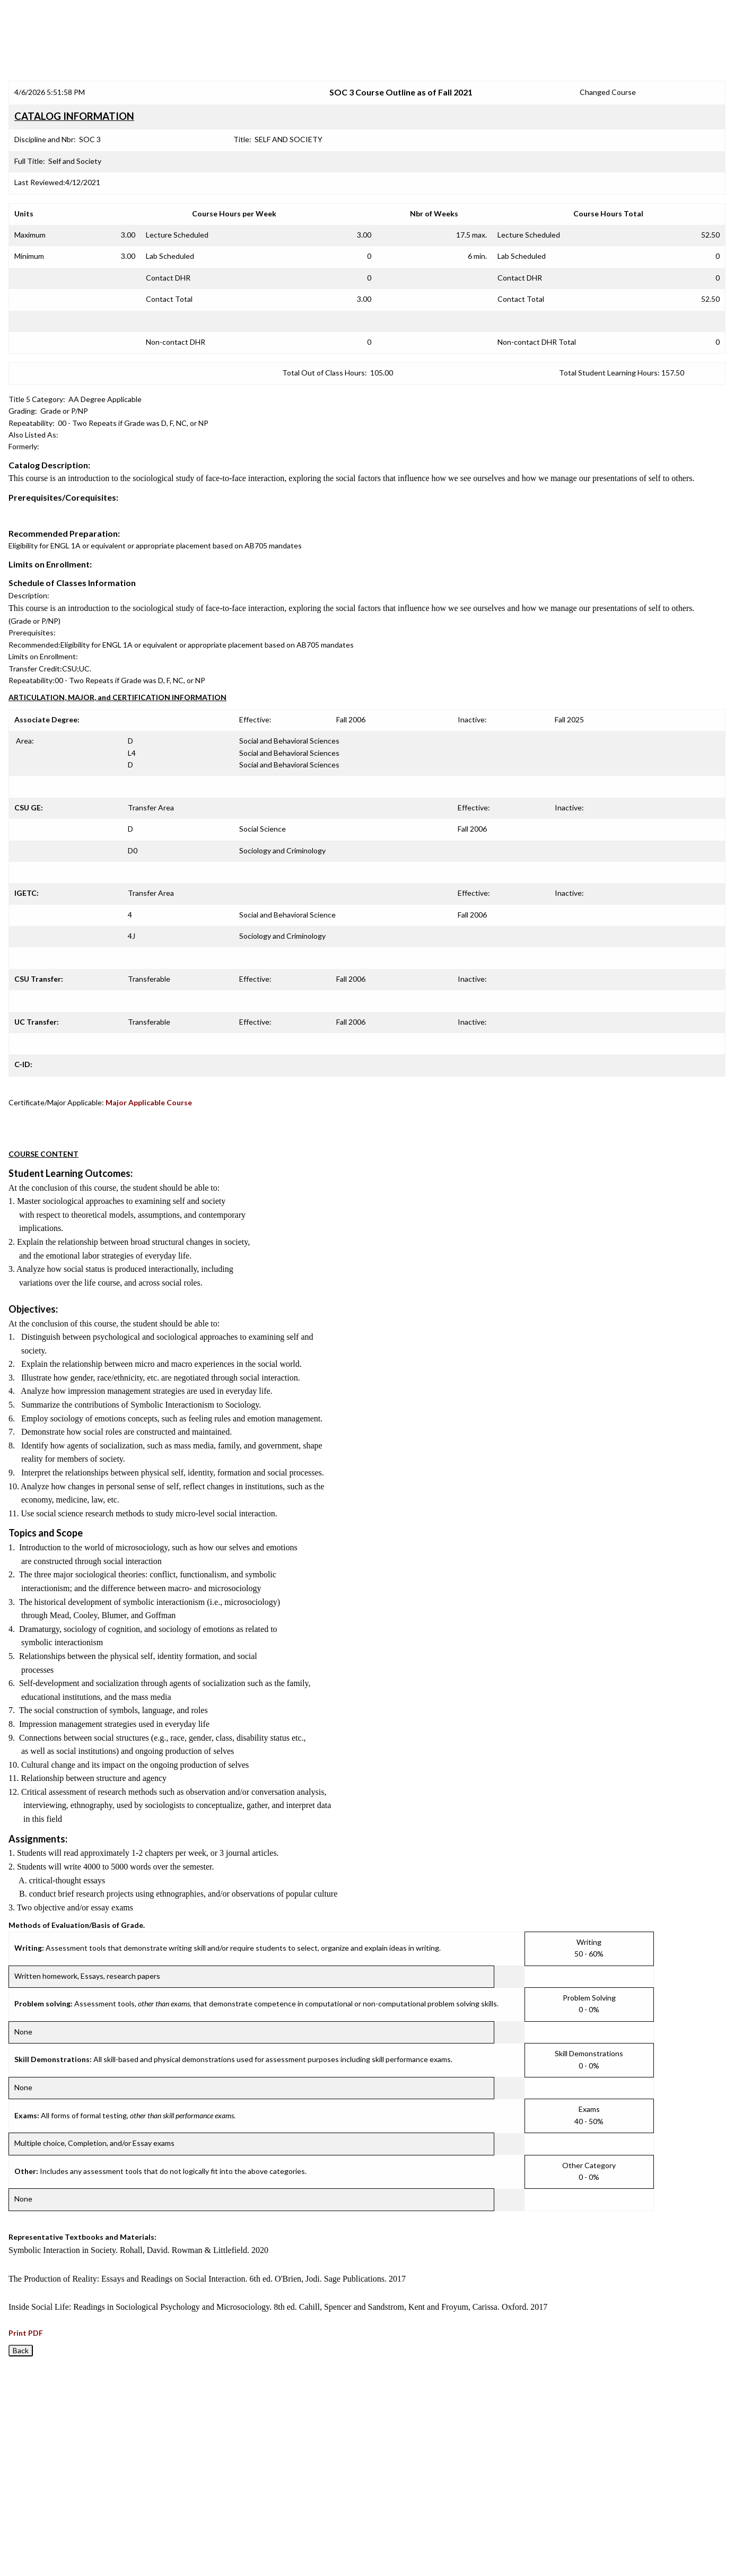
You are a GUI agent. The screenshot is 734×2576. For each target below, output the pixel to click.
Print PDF (25, 2332)
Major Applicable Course (149, 1102)
